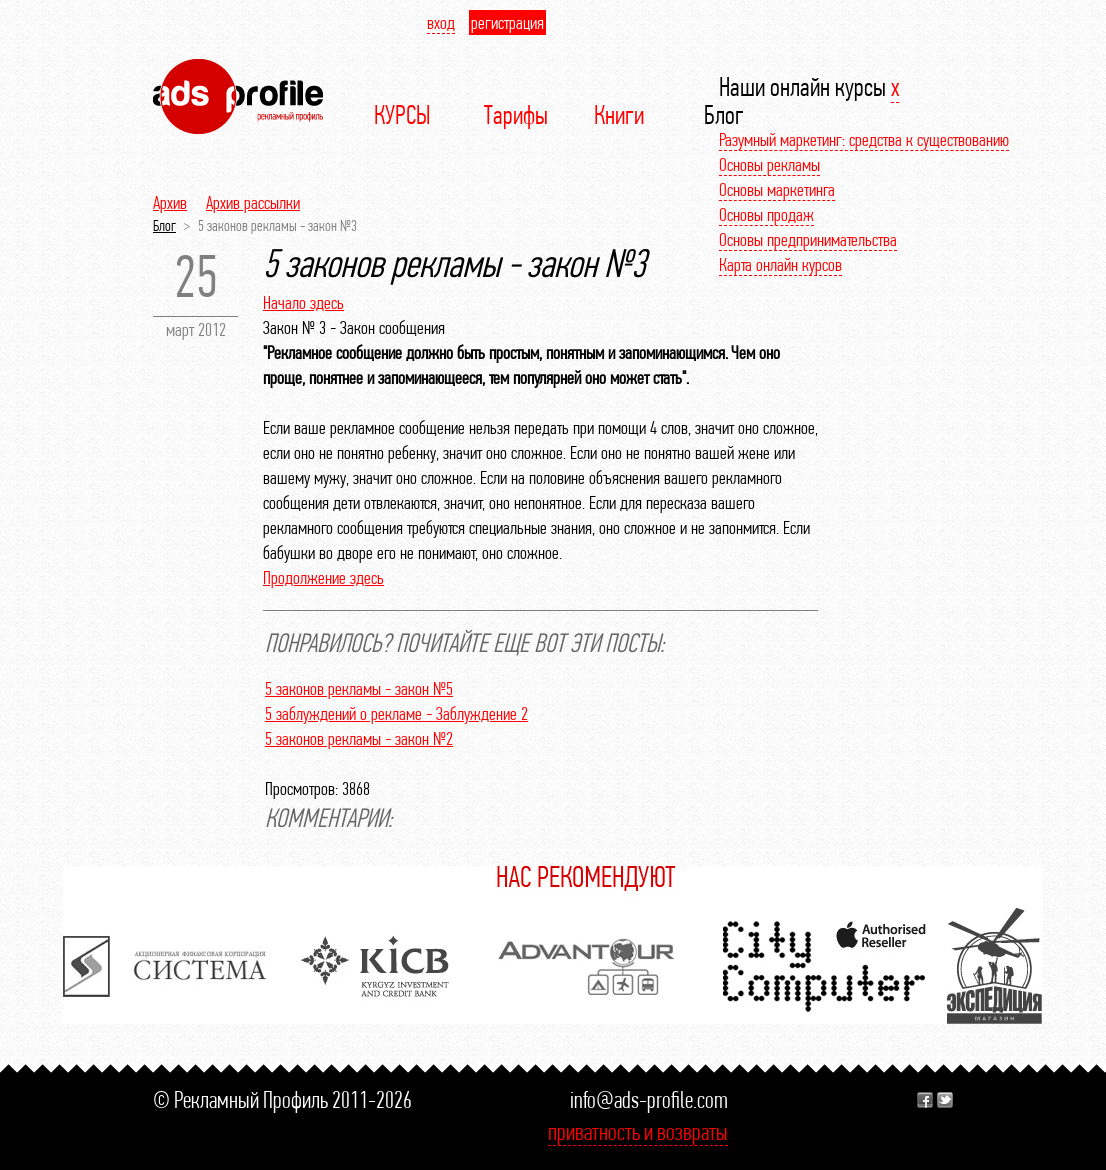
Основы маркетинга (777, 189)
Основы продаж (766, 214)
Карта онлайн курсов (780, 264)
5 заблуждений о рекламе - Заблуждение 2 (396, 713)
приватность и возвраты (638, 1131)
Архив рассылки (253, 202)
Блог (164, 225)
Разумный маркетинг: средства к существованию (864, 139)
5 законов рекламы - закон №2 (359, 738)
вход (441, 22)
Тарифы (516, 115)
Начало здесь (303, 302)
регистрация (507, 22)
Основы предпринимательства (808, 239)
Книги (619, 115)
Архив (170, 202)
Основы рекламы (769, 164)
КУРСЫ (402, 115)
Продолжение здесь (323, 577)
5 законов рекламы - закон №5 (359, 688)
